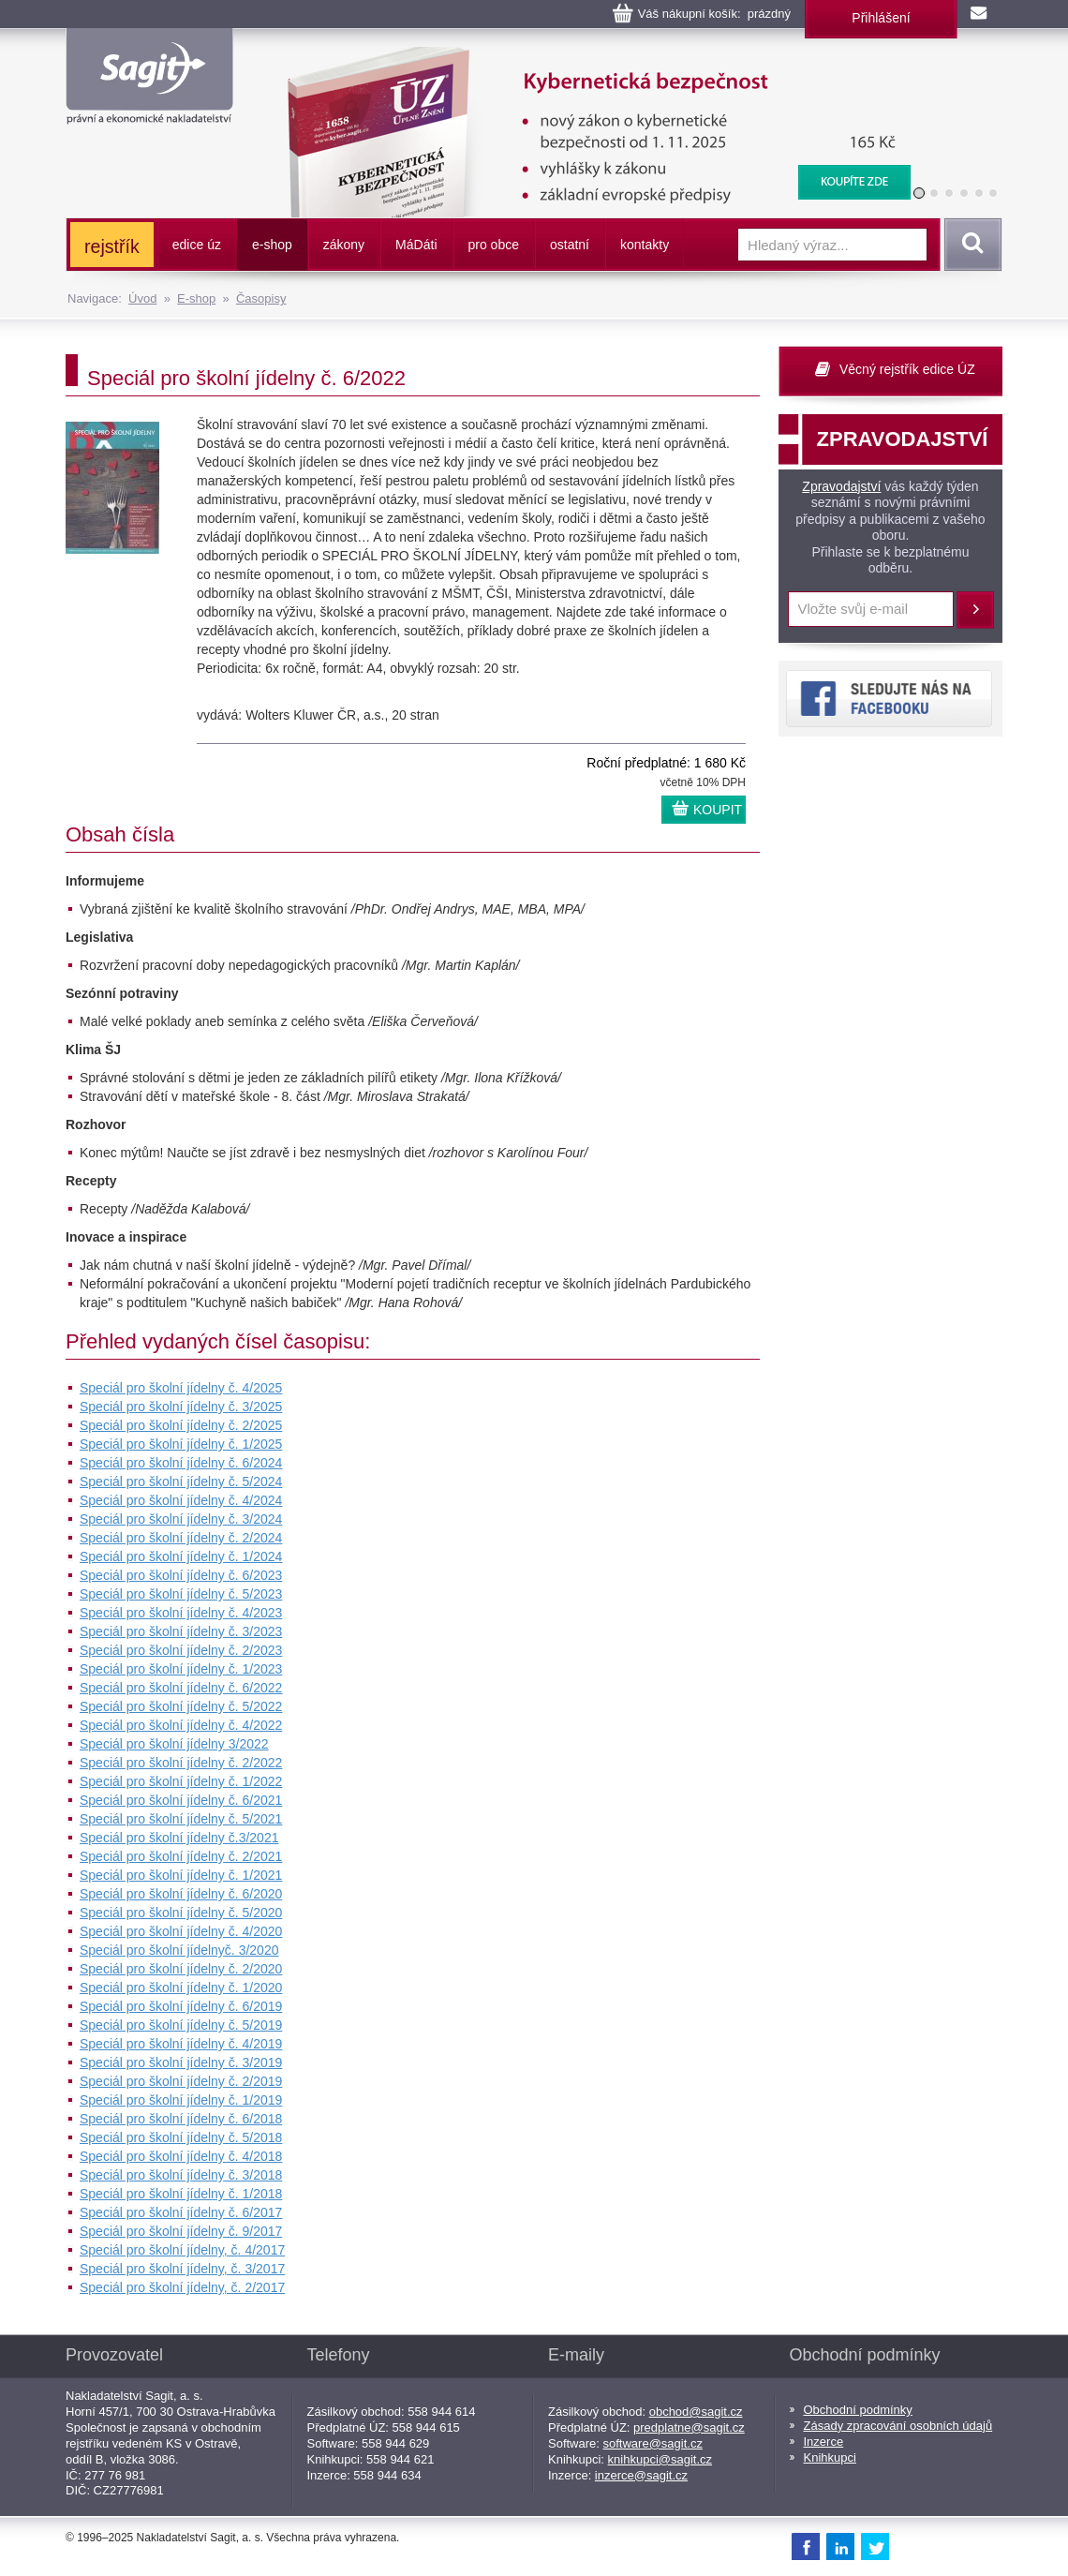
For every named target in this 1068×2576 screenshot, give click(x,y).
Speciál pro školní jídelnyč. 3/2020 (179, 1950)
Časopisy (261, 298)
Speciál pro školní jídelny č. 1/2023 (181, 1668)
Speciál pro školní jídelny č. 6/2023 (181, 1575)
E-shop (196, 298)
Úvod (142, 298)
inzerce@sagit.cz (641, 2475)
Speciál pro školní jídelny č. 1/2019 (181, 2099)
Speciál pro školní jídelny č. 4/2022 (181, 1725)
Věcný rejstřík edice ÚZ (907, 369)
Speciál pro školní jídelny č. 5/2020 (181, 1912)
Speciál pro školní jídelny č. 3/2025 (181, 1406)
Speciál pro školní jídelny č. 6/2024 (181, 1462)
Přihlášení (881, 17)
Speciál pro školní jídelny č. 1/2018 (181, 2193)
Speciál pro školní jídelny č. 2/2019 (181, 2081)
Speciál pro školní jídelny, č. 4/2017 (182, 2249)
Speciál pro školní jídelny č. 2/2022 (181, 1762)
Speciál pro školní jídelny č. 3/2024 (181, 1518)
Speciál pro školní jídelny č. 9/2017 (181, 2231)
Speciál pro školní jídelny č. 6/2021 (181, 1800)
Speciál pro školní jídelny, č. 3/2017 (182, 2268)
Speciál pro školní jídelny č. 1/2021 (181, 1875)
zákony (343, 244)
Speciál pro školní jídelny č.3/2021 (179, 1837)
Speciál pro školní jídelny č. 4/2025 (181, 1387)
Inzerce (824, 2442)
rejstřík (112, 246)
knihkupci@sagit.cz (660, 2459)
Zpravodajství (841, 486)
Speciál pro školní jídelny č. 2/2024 (181, 1537)
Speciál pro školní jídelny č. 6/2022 (181, 1687)
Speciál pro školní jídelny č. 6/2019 (181, 2006)
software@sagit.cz (653, 2443)
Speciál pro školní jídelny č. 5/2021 (181, 1818)
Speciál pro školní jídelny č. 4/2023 (181, 1612)
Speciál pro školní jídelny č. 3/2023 (181, 1631)
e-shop (272, 244)
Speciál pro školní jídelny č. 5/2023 (181, 1593)
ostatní (569, 244)
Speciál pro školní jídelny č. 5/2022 (181, 1706)
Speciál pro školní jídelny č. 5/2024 (181, 1481)
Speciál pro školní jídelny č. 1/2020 (181, 1987)
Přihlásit (975, 610)
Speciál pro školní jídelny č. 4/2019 (181, 2043)
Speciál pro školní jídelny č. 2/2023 (181, 1650)
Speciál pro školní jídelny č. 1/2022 (181, 1781)
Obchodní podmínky (858, 2410)
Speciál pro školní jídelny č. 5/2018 (181, 2137)
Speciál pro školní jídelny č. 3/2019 (181, 2062)
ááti (416, 244)
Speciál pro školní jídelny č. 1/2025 (181, 1444)
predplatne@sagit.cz (689, 2427)
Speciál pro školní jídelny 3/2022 (174, 1743)
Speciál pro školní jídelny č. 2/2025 (181, 1425)
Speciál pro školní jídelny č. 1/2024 (181, 1556)
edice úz (196, 244)
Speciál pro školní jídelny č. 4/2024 (181, 1500)
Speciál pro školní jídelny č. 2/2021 (181, 1856)
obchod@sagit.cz (696, 2412)
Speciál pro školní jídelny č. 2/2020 (181, 1968)
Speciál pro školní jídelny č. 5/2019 (181, 2025)
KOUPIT (717, 809)
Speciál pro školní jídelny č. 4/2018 (181, 2156)
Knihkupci (830, 2457)
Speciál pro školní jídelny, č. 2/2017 (182, 2287)
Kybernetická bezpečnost (586, 56)
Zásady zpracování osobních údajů (898, 2426)
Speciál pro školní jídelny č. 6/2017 (181, 2212)
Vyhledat (969, 244)
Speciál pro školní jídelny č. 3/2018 (181, 2174)
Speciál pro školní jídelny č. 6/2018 (181, 2118)
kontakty (644, 244)
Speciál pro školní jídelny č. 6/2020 (181, 1893)
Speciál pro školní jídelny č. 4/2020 (181, 1931)
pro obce (493, 244)
